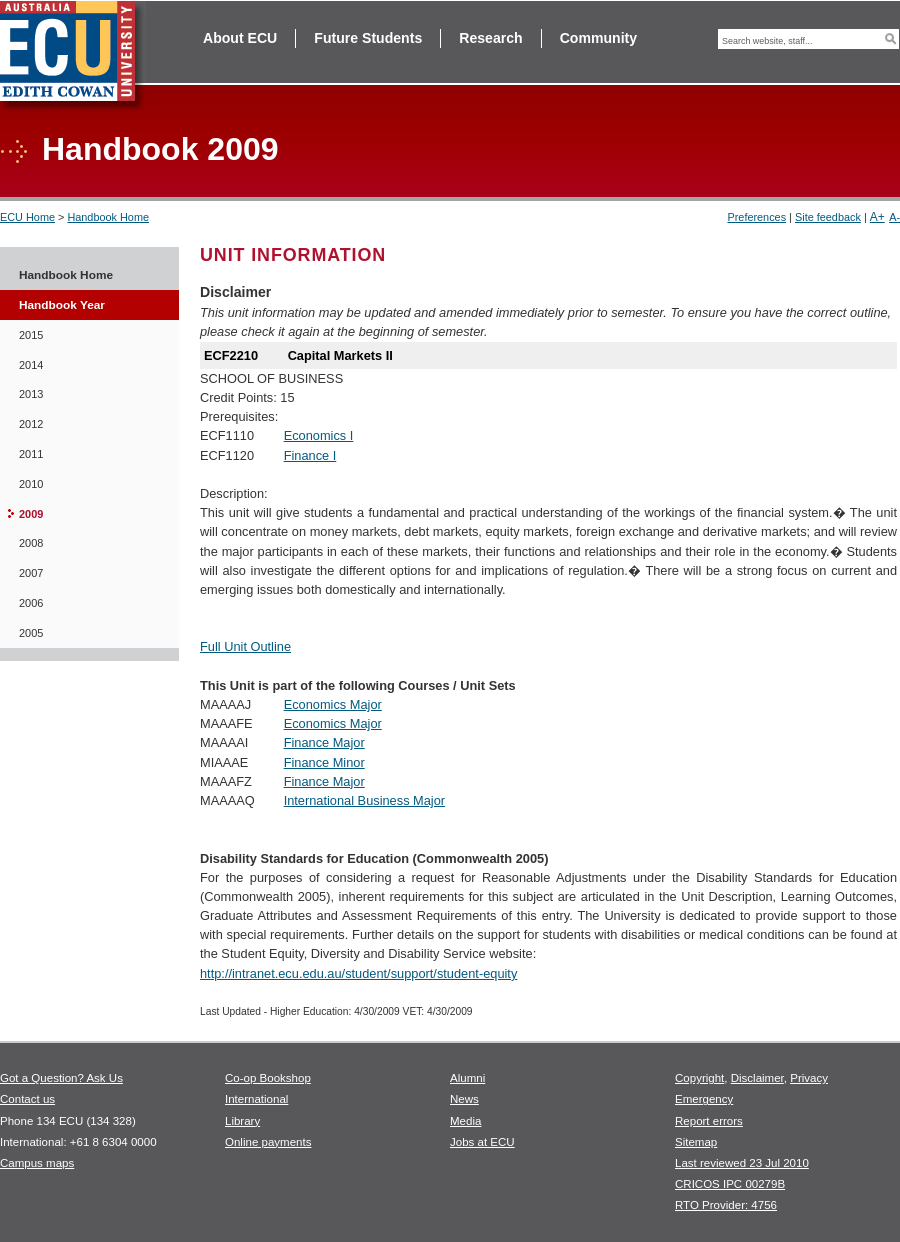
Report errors (709, 1121)
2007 (31, 573)
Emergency (704, 1099)
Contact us (27, 1099)
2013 (31, 394)
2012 (31, 424)
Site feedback (828, 217)
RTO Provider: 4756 (726, 1205)
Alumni (467, 1078)
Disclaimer (757, 1078)
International (256, 1099)
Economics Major (333, 704)
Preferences (756, 217)
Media (465, 1121)
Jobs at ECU (482, 1142)
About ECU (240, 38)
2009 (31, 514)
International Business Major (364, 800)
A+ (877, 217)
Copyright (699, 1078)
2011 (31, 454)
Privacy (809, 1078)
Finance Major (324, 742)
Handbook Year (62, 305)
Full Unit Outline (245, 646)
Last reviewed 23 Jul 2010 (742, 1163)
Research (490, 38)
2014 (31, 365)
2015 (31, 335)
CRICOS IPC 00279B (730, 1184)
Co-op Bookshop (268, 1078)
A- (894, 217)
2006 (31, 603)
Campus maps (37, 1163)
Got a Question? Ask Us (61, 1078)
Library (242, 1121)
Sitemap (696, 1142)
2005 (31, 633)
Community (598, 38)
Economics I (319, 435)
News (464, 1099)
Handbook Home (108, 217)
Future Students (368, 38)
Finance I (310, 455)
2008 (31, 543)
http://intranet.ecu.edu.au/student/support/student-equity (358, 973)
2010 (31, 484)
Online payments (268, 1142)
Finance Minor (324, 762)
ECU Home (27, 217)
